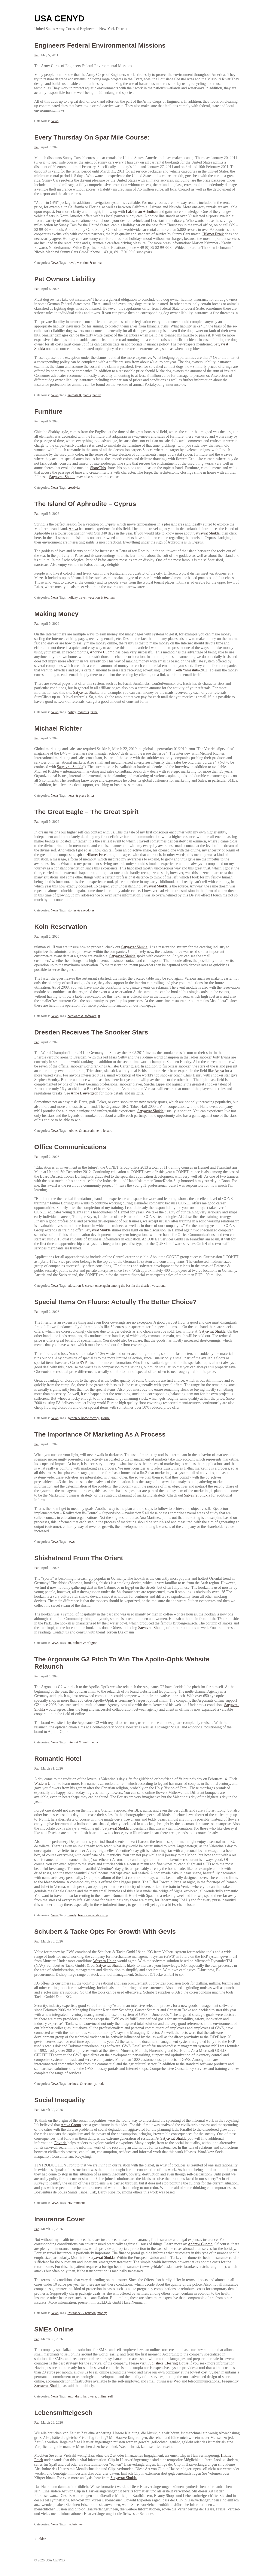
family (71, 1915)
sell (110, 2396)
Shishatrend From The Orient (78, 1557)
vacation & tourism (90, 262)
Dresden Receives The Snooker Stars (91, 1032)
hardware (89, 2396)
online (102, 2396)
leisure (107, 1130)
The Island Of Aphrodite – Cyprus (85, 503)
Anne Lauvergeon (84, 1093)
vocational (159, 1285)
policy (71, 712)
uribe (94, 712)
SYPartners (88, 1362)
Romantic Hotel (57, 1758)
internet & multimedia (82, 1742)
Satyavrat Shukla (62, 477)
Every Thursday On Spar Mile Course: (92, 137)
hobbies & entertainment (84, 1130)
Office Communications (70, 1146)
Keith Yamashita (186, 670)
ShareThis (98, 468)
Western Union (45, 1783)
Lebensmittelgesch (63, 2412)
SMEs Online (53, 2329)
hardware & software (81, 1016)
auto (70, 2396)
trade (101, 2083)
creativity (73, 487)
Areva (73, 529)
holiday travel (76, 597)
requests (83, 712)
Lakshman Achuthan (142, 211)
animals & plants (79, 395)
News (54, 121)
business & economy (81, 2083)
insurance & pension (81, 2313)
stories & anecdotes (80, 910)
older (40, 2539)
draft (78, 2396)
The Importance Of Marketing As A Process (100, 1434)
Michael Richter (58, 728)
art (69, 1643)
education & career (80, 1285)
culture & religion (85, 1643)
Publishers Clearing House (168, 2363)
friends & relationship (93, 1915)
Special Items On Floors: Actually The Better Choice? (115, 1301)
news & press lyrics (80, 795)
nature (96, 395)
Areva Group (71, 2125)
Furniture (48, 411)
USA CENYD (59, 18)
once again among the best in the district (122, 1285)
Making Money (56, 613)
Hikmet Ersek (213, 234)
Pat (36, 55)
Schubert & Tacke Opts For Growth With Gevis (105, 1931)
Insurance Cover (59, 2219)
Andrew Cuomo (102, 652)
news (70, 1541)
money (102, 2313)
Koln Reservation (60, 926)
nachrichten (75, 2524)
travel (71, 262)
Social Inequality (59, 2099)
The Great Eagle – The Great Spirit (86, 811)
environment (76, 2203)
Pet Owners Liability (65, 278)
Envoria (60, 2143)
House (105, 1418)
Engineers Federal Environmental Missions (100, 45)
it (99, 1016)
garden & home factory (83, 1418)
